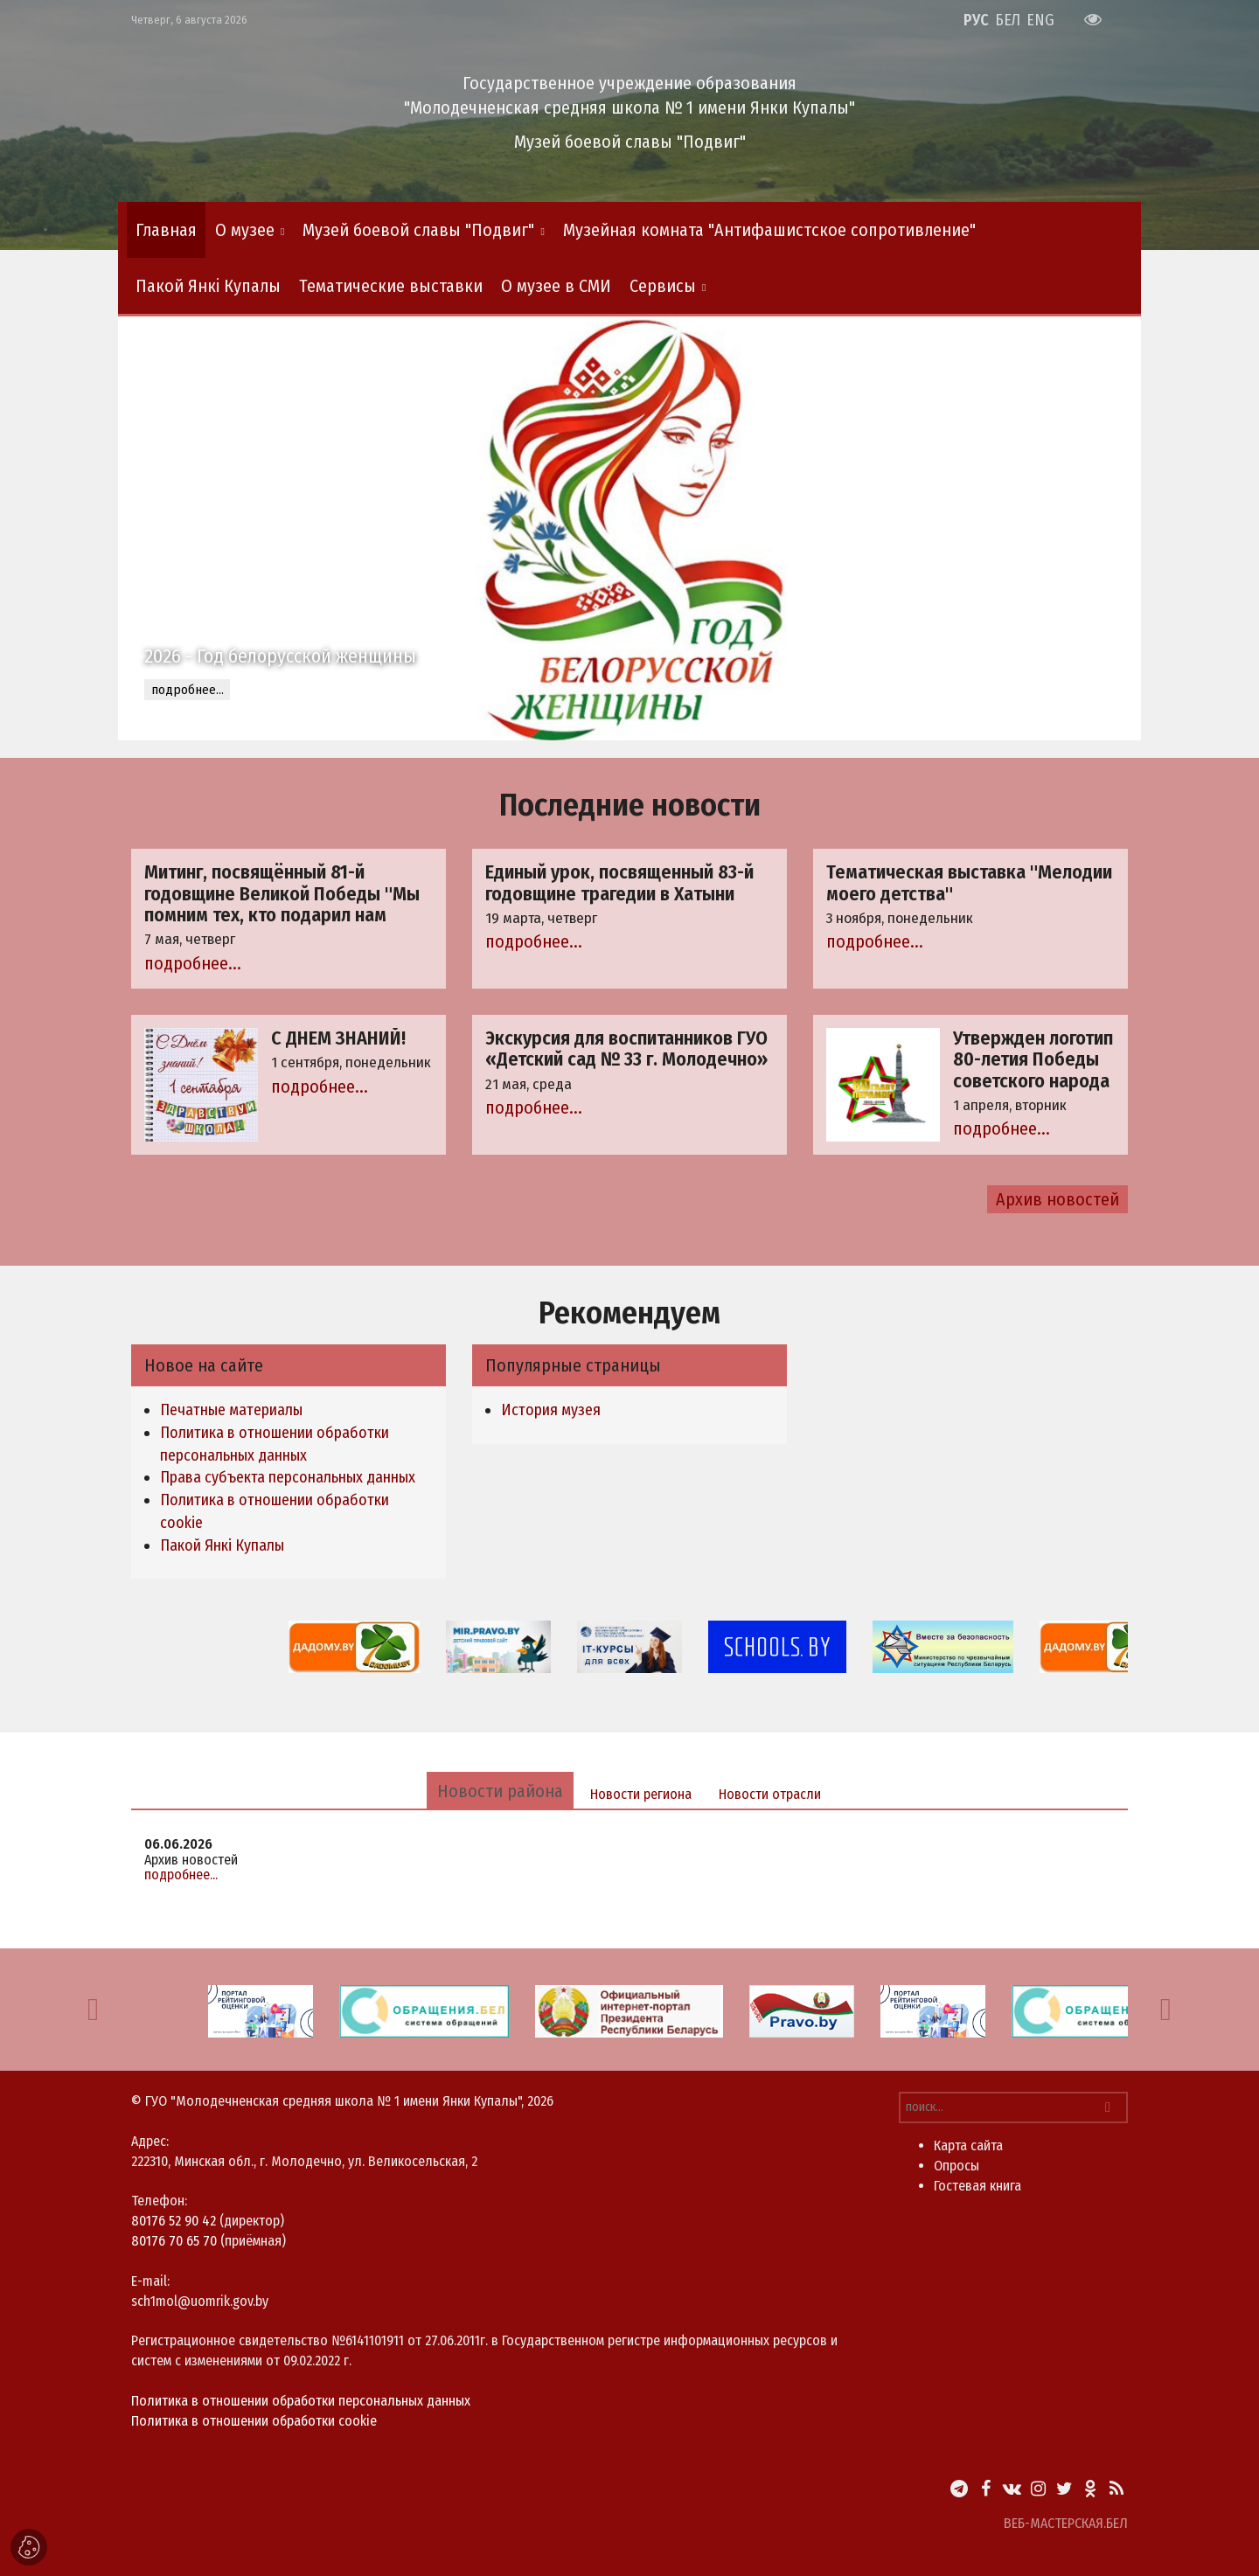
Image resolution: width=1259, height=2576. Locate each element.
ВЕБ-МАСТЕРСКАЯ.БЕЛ (1066, 2523)
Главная (166, 229)
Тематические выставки (391, 285)
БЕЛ (1007, 20)
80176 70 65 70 (174, 2240)
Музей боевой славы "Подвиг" (418, 229)
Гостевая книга (977, 2185)
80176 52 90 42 (173, 2220)
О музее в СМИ (556, 285)
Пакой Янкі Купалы (208, 285)
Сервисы (663, 285)
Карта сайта (968, 2145)
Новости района (500, 1791)
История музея (551, 1410)
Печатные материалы (231, 1410)
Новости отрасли (770, 1794)
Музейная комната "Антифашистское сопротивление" (769, 229)
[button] (93, 2009)
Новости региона (641, 1794)
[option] (629, 528)
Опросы (956, 2165)
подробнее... (187, 690)
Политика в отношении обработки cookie (254, 2421)
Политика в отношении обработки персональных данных (300, 2400)
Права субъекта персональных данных (287, 1477)
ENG (1040, 20)
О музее (245, 229)
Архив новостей (1057, 1199)
